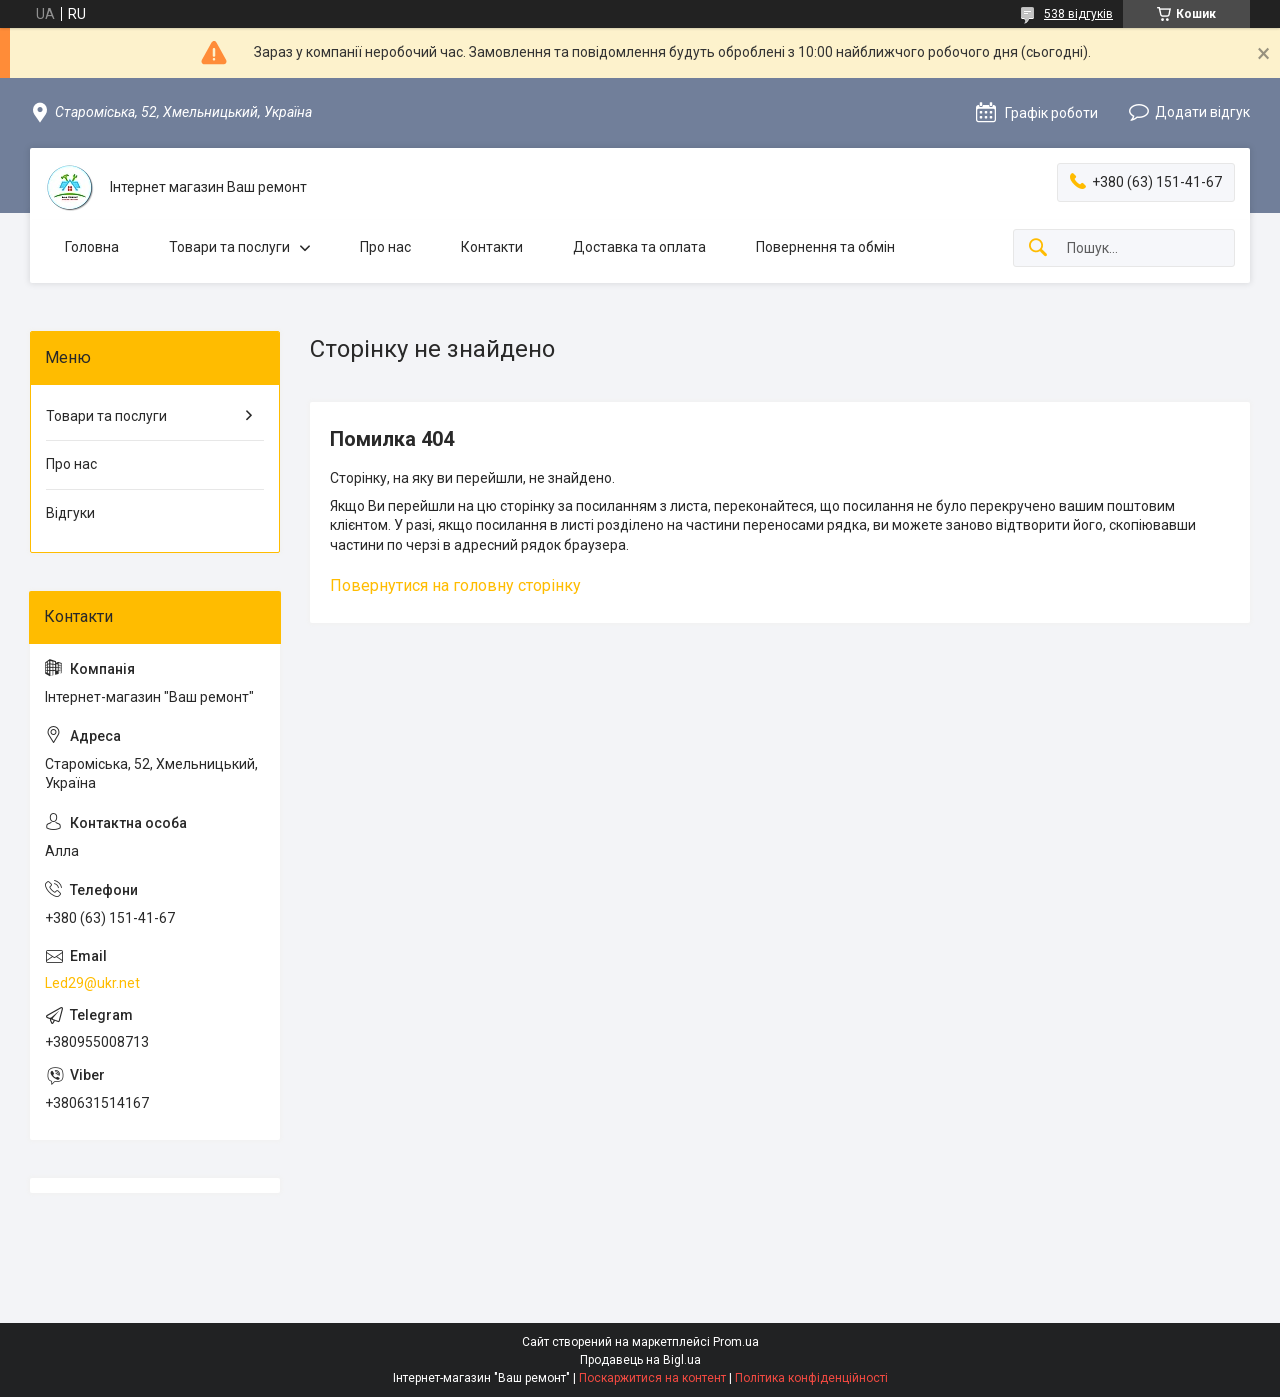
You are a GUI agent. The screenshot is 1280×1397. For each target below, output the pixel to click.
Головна (92, 247)
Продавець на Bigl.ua (640, 1360)
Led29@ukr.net (92, 983)
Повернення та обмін (825, 247)
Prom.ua (736, 1342)
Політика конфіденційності (811, 1378)
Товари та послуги (229, 247)
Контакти (492, 247)
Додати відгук (1202, 112)
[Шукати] (1038, 248)
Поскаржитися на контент (652, 1378)
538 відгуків (1078, 14)
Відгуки (70, 513)
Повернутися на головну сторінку (455, 585)
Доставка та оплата (639, 247)
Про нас (385, 247)
